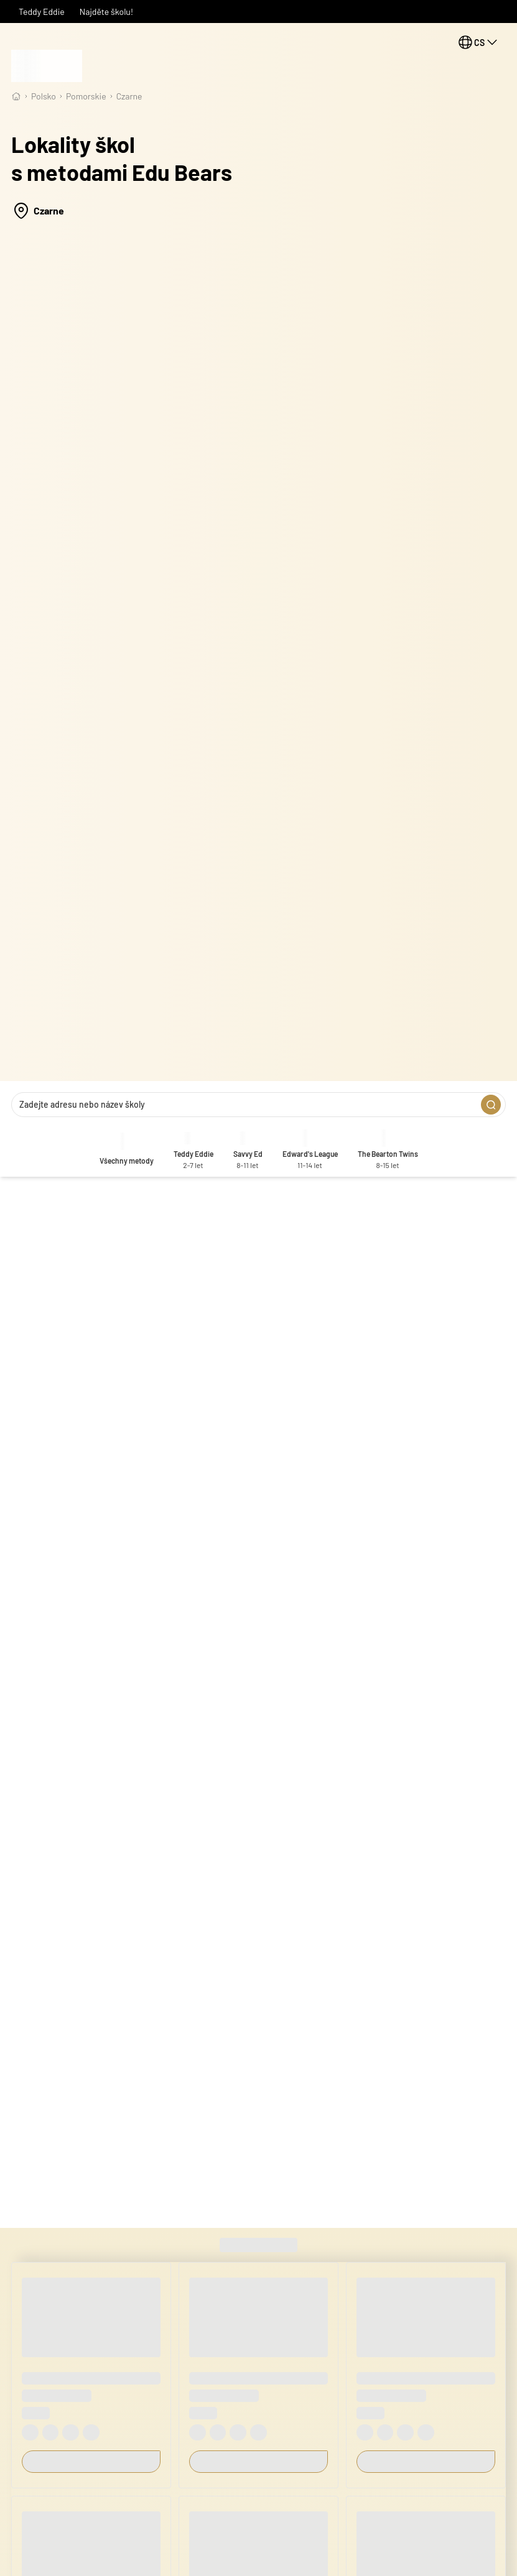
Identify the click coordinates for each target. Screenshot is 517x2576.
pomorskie (86, 96)
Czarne (129, 96)
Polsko (43, 96)
